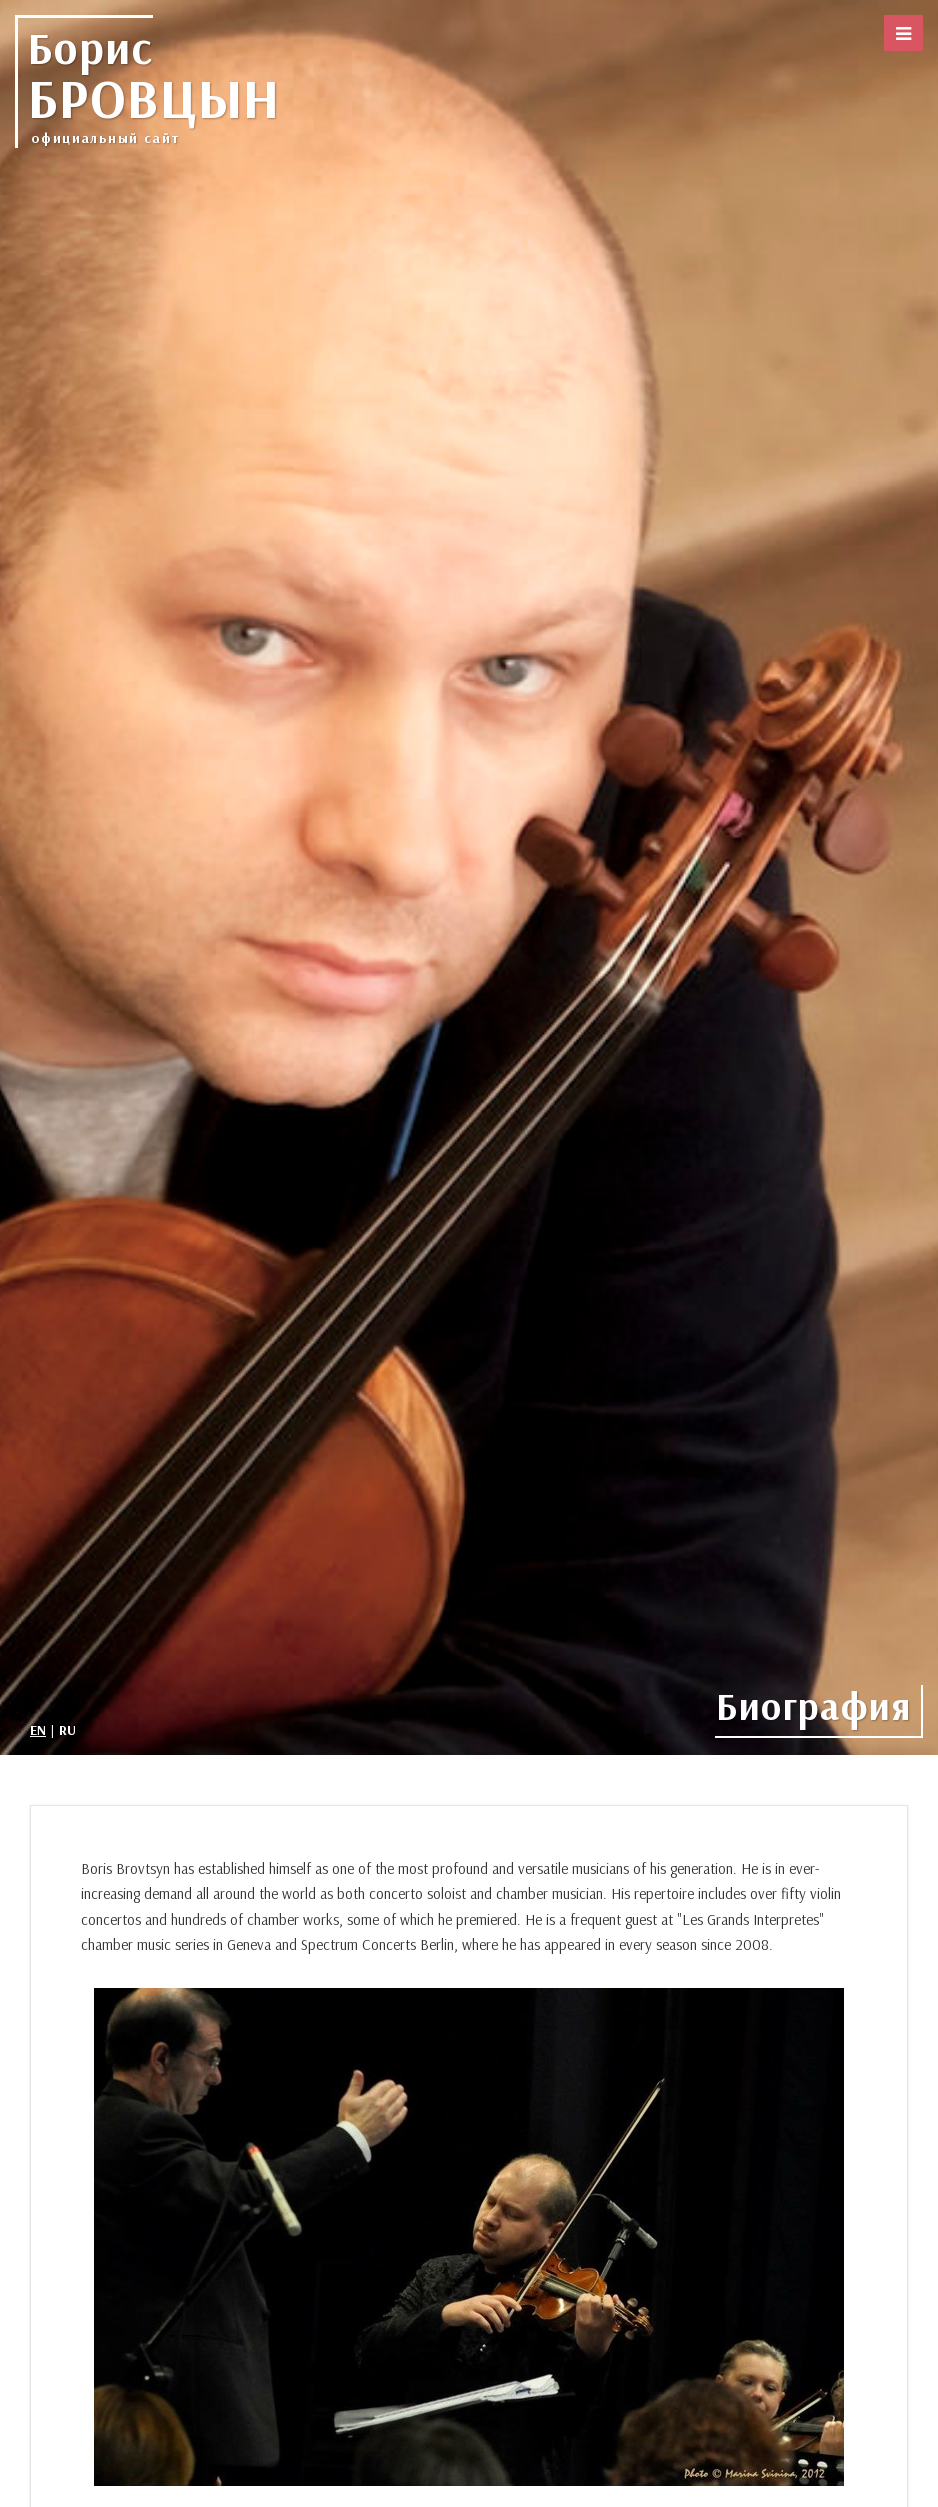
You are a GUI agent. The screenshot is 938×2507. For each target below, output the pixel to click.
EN (38, 1730)
